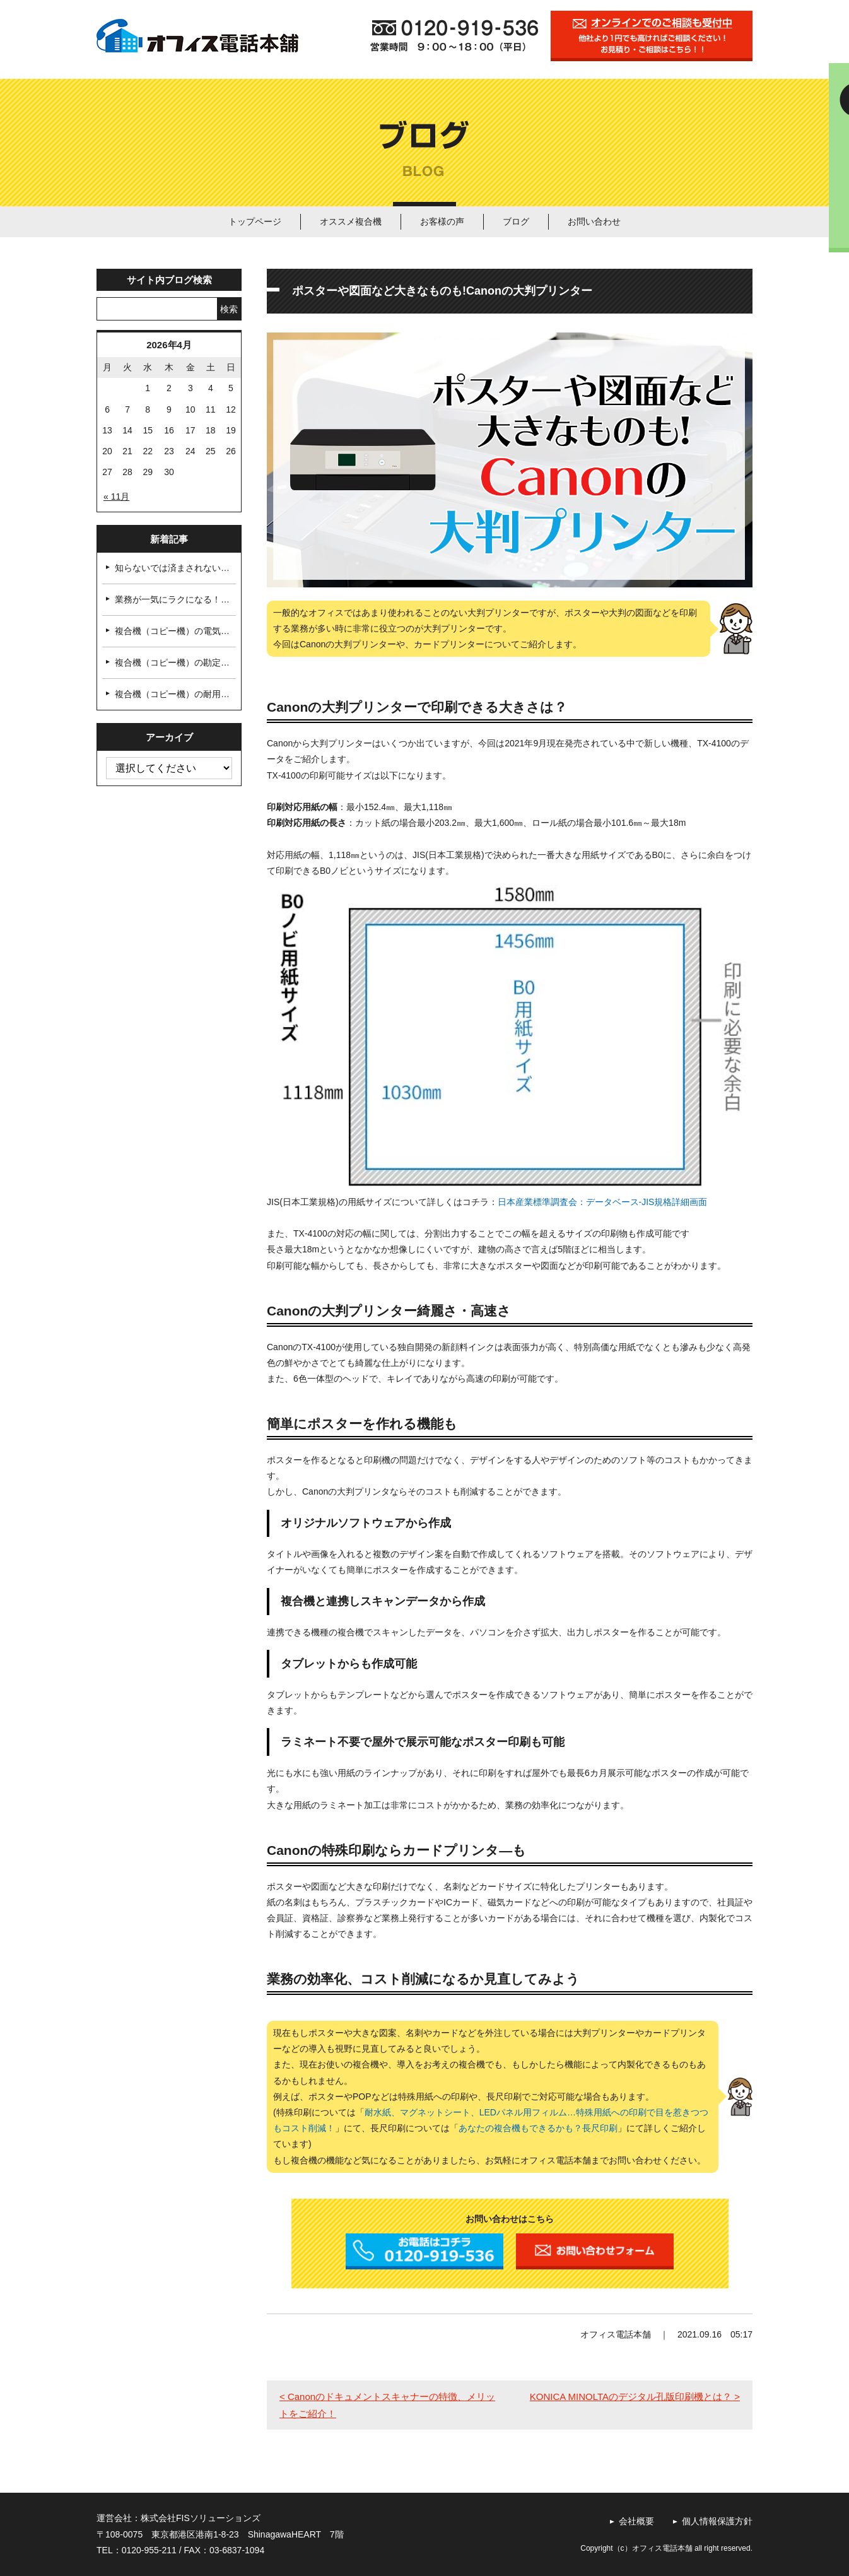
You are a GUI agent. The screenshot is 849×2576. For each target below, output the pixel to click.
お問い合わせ (594, 221)
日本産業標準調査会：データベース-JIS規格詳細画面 (603, 1202)
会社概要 (636, 2521)
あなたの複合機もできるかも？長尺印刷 (538, 2128)
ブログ (516, 221)
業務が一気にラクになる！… (172, 599)
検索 (229, 309)
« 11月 (116, 496)
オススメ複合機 (351, 221)
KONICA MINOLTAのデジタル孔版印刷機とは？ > (635, 2396)
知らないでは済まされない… (172, 568)
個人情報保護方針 (717, 2521)
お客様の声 (442, 221)
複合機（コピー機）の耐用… (172, 694)
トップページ (254, 221)
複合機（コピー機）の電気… (172, 631)
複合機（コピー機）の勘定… (172, 662)
